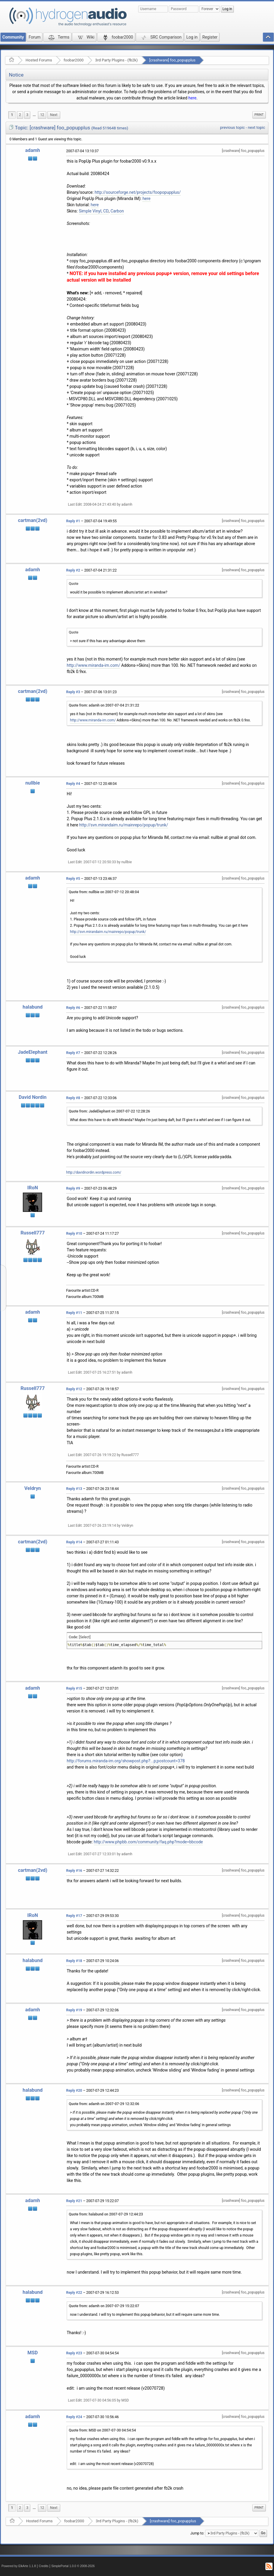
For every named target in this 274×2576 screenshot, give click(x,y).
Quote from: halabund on (106, 2214)
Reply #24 (74, 2417)
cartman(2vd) (32, 520)
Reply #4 (73, 784)
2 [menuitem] (20, 115)
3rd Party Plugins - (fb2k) (116, 60)
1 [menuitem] (12, 115)
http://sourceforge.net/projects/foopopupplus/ (138, 192)
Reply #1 (73, 521)
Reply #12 (74, 1389)
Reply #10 (74, 1233)
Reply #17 (74, 1916)
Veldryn (32, 1488)
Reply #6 (73, 1008)
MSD (33, 2353)
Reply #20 (74, 2090)
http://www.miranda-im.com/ (93, 665)
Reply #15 (74, 1688)
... (34, 115)
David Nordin (33, 1097)
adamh (32, 150)
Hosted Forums (39, 60)
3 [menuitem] (27, 115)
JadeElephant (32, 1052)
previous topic (232, 127)
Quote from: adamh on (104, 705)
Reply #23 (74, 2353)
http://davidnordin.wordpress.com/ (93, 1172)
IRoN (32, 1188)
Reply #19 (74, 2010)
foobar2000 (74, 60)
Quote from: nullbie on (104, 892)
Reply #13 (74, 1489)
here (192, 98)
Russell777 (32, 1233)
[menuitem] (34, 115)
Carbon (117, 211)
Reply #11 (74, 1313)
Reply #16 (74, 1871)
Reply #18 (74, 1961)
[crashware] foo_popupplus (172, 60)
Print (259, 115)
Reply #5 (73, 879)
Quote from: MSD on (102, 2430)
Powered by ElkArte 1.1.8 (18, 2566)
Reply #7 (73, 1053)
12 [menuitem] (42, 115)
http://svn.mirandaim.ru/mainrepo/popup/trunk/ (123, 825)
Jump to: (197, 2533)
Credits (44, 2566)
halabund (32, 1007)
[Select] (84, 1637)
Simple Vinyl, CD (94, 211)
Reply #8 (73, 1098)
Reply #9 (73, 1188)
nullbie (32, 783)
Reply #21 (74, 2201)
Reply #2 (73, 570)
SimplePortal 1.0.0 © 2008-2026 (73, 2566)
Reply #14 (74, 1542)
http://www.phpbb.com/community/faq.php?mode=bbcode (148, 1841)
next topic (256, 127)
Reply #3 (73, 692)
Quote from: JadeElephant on (109, 1111)
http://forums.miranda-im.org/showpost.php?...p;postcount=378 (126, 1760)
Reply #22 (74, 2293)
